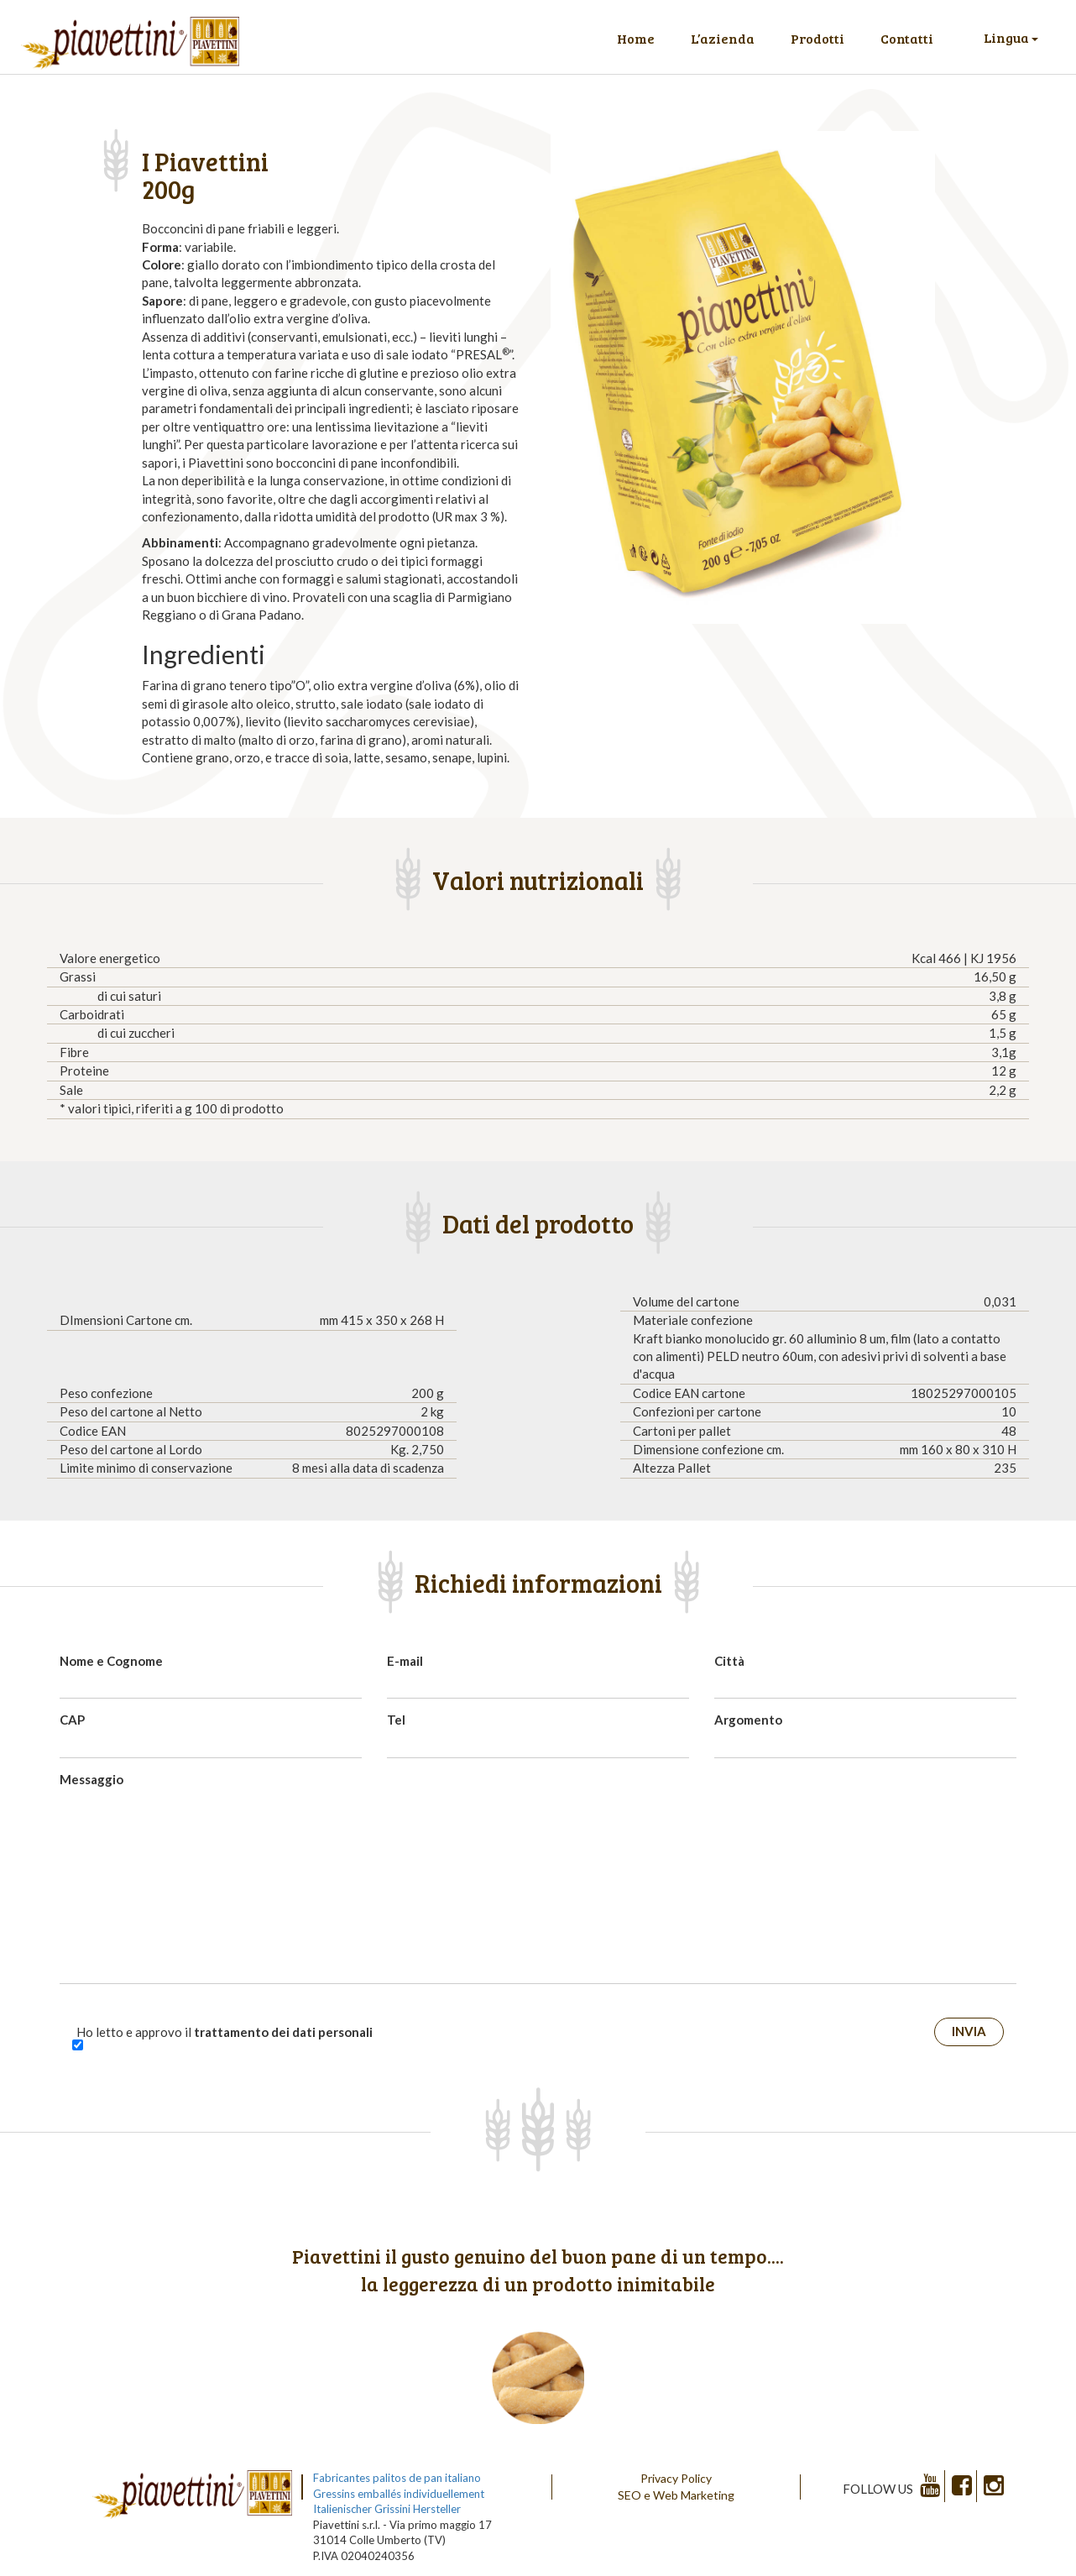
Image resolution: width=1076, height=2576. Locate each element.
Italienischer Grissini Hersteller (387, 2509)
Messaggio (91, 1779)
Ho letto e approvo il (224, 2031)
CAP (72, 1719)
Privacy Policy (676, 2478)
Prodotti (817, 38)
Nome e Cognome (111, 1660)
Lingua (1011, 37)
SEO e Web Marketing (676, 2495)
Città (729, 1660)
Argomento (748, 1719)
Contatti (906, 38)
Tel (396, 1719)
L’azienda (723, 38)
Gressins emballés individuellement (398, 2493)
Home (636, 38)
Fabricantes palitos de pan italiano (397, 2477)
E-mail (405, 1660)
